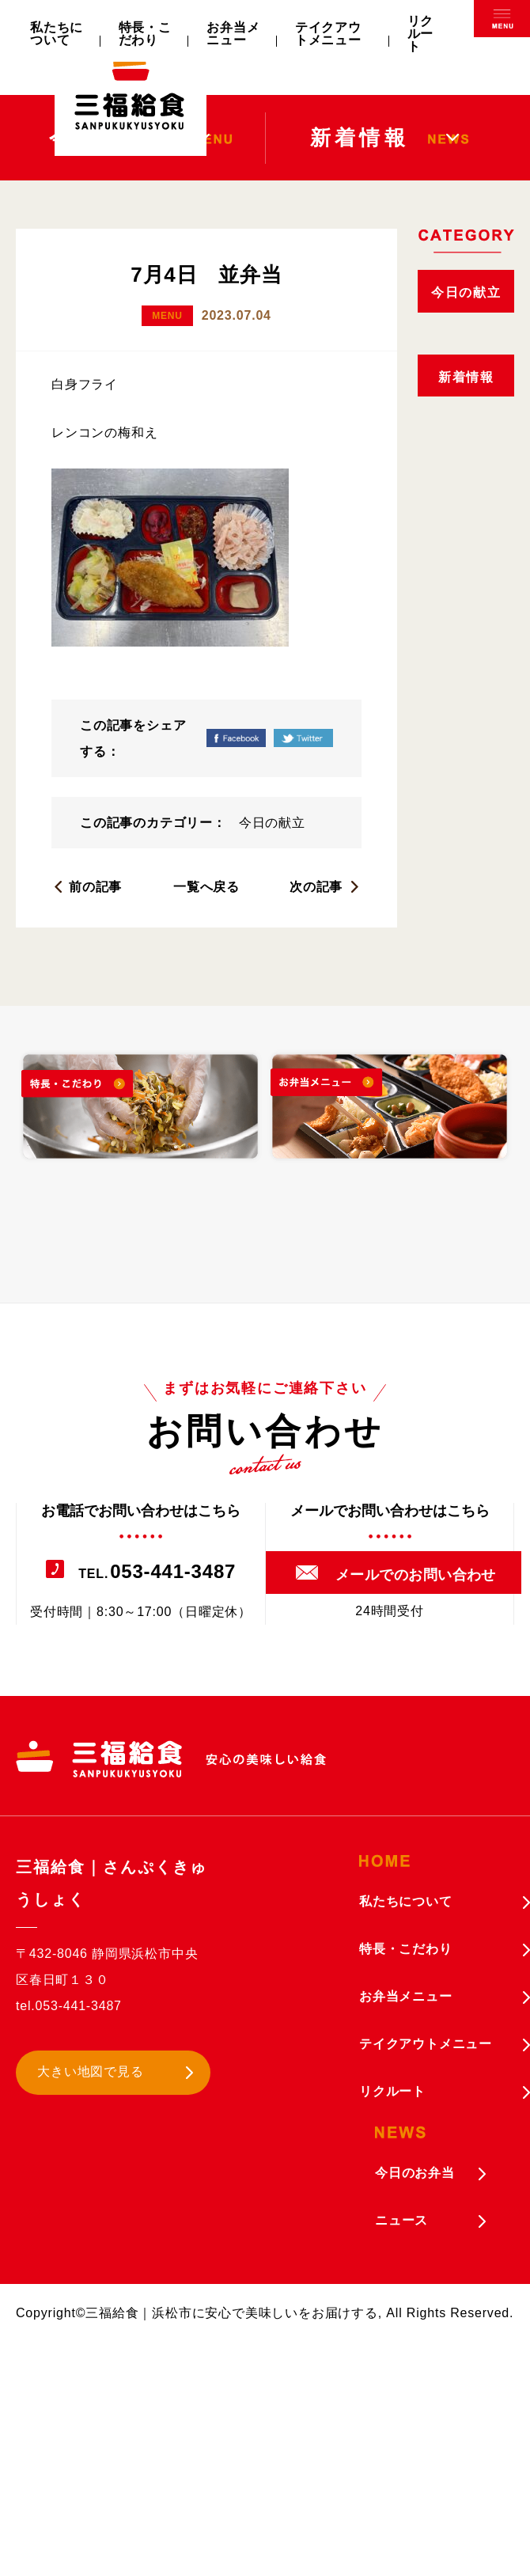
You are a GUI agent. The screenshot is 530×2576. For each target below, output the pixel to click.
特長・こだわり (145, 34)
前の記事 (95, 886)
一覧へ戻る (206, 886)
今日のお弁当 (415, 2173)
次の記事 (316, 886)
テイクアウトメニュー (328, 34)
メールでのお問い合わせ (415, 1575)
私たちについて (56, 34)
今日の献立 (272, 822)
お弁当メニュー (232, 34)
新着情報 (466, 377)
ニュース (401, 2220)
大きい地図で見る (90, 2071)
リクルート (420, 33)
